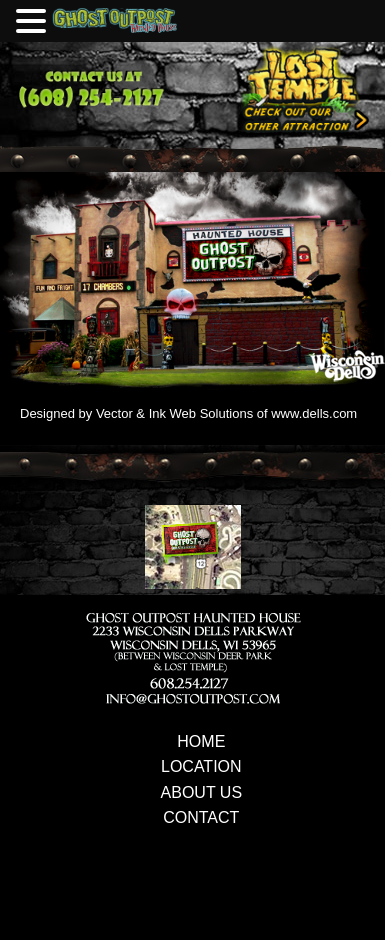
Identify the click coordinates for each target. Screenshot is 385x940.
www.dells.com (314, 413)
